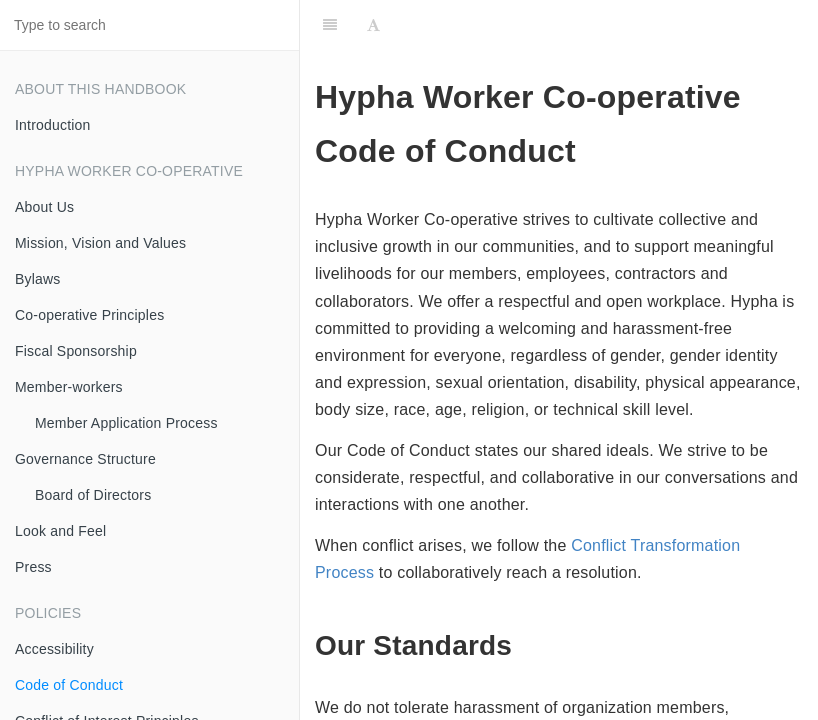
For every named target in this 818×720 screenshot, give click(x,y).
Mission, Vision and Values (100, 243)
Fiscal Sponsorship (76, 351)
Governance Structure (85, 459)
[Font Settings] (373, 25)
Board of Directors (93, 495)
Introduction (53, 125)
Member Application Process (126, 423)
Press (33, 567)
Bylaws (38, 279)
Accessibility (54, 649)
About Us (44, 207)
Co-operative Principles (89, 315)
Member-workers (69, 387)
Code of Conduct (69, 685)
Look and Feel (60, 531)
